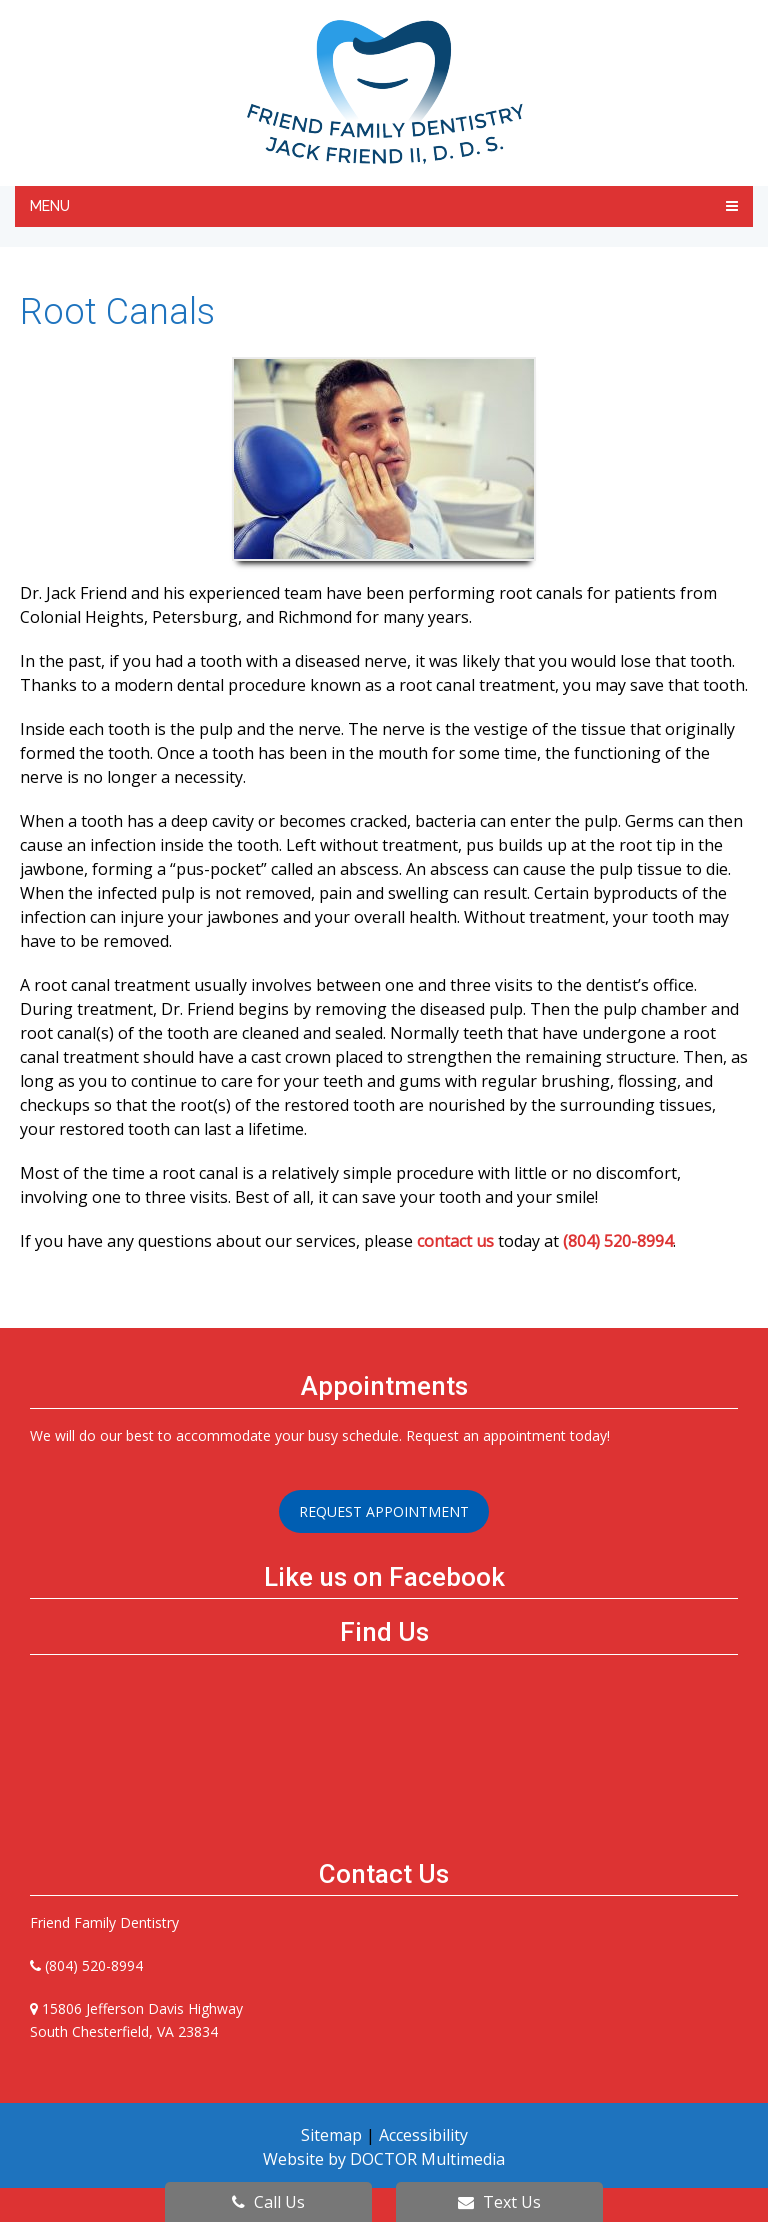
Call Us (268, 2202)
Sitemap (331, 2135)
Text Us (499, 2202)
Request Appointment (384, 1511)
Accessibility (423, 2135)
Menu (50, 206)
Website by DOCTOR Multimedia (384, 2159)
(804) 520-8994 (618, 1241)
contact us (455, 1241)
